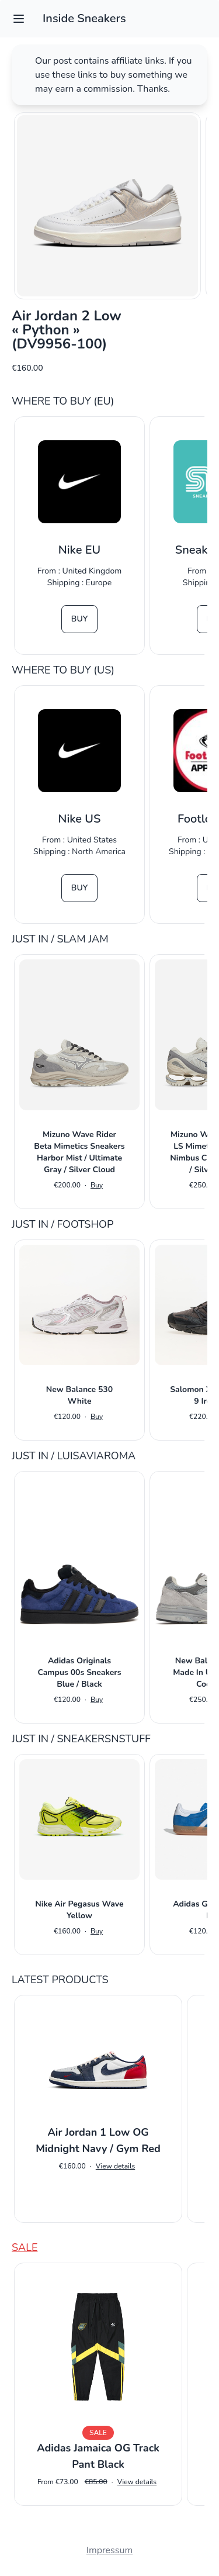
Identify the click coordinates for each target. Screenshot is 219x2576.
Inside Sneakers (84, 18)
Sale (24, 2247)
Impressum (109, 2550)
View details (115, 2166)
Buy (79, 618)
